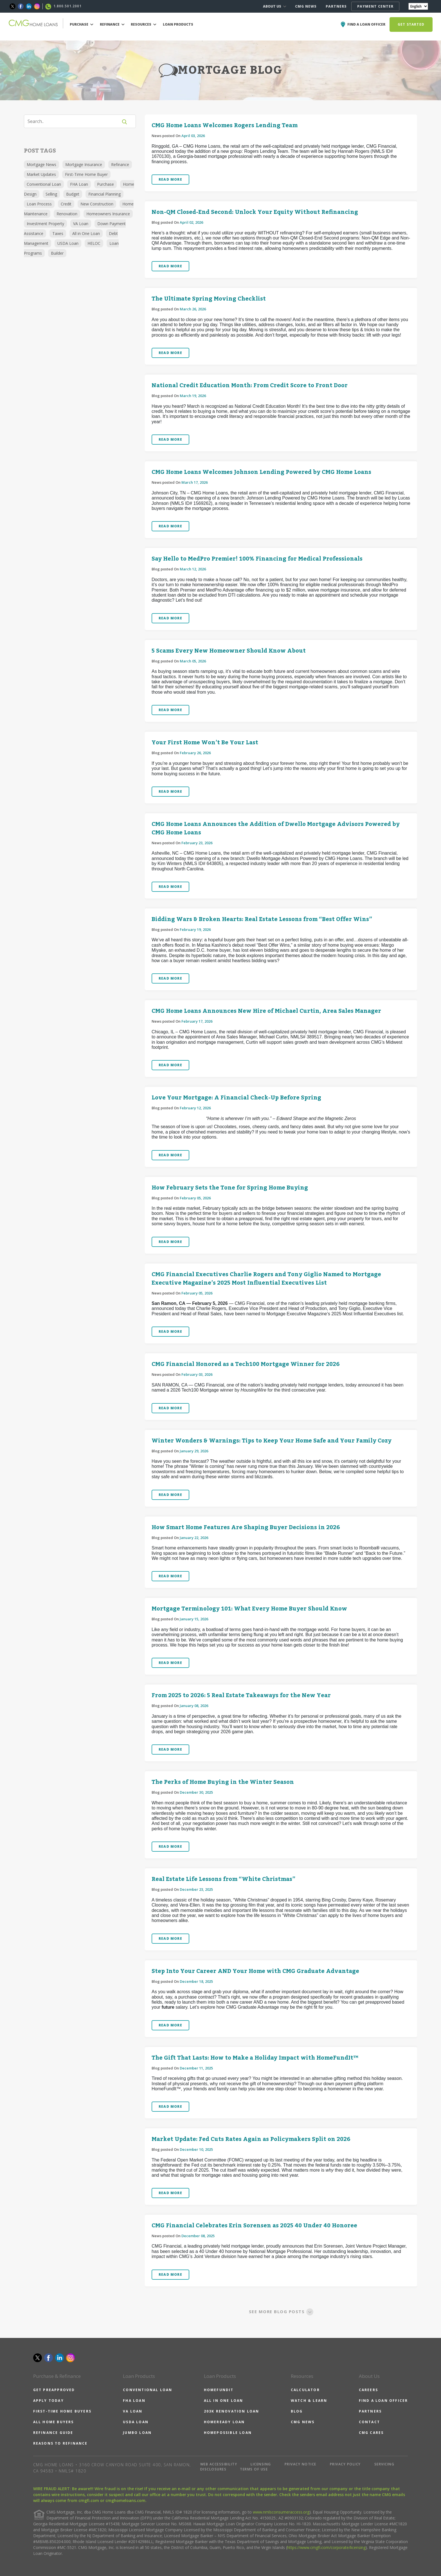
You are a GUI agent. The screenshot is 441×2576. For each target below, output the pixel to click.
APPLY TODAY (48, 2400)
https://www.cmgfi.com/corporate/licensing (326, 2547)
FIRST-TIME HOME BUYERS (62, 2411)
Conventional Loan (44, 184)
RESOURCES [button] (143, 24)
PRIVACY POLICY (345, 2464)
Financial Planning (104, 194)
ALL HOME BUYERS (53, 2422)
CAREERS (368, 2389)
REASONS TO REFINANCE (60, 2443)
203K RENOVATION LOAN (231, 2411)
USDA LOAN (135, 2422)
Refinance (120, 164)
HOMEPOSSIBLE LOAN (228, 2432)
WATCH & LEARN (309, 2400)
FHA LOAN (134, 2400)
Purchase (105, 184)
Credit (66, 204)
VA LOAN (132, 2411)
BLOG (297, 2411)
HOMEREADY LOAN (224, 2422)
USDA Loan (67, 243)
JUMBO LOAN (137, 2432)
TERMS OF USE (254, 2469)
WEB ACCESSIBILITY (218, 2464)
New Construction (96, 204)
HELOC (93, 243)
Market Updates (41, 174)
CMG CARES (371, 2432)
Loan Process (39, 204)
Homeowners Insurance (108, 213)
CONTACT (369, 2422)
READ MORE (170, 179)
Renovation (67, 213)
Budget (72, 194)
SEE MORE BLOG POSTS (281, 2311)
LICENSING (261, 2464)
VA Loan (80, 223)
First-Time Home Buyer (86, 174)
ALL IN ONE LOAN (223, 2400)
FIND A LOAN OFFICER (383, 2400)
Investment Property (45, 223)
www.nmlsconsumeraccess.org (281, 2512)
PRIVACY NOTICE (300, 2464)
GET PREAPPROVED (54, 2389)
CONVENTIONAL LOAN (147, 2389)
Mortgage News (41, 164)
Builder (57, 253)
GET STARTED (411, 24)
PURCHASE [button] (81, 24)
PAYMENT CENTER (375, 6)
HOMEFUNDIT (219, 2389)
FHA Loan (79, 184)
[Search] (74, 121)
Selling (51, 194)
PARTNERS (336, 6)
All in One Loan (86, 233)
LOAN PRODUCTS (178, 24)
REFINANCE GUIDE (53, 2432)
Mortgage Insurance (83, 164)
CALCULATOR (305, 2389)
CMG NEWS (306, 6)
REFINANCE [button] (112, 24)
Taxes (57, 233)
